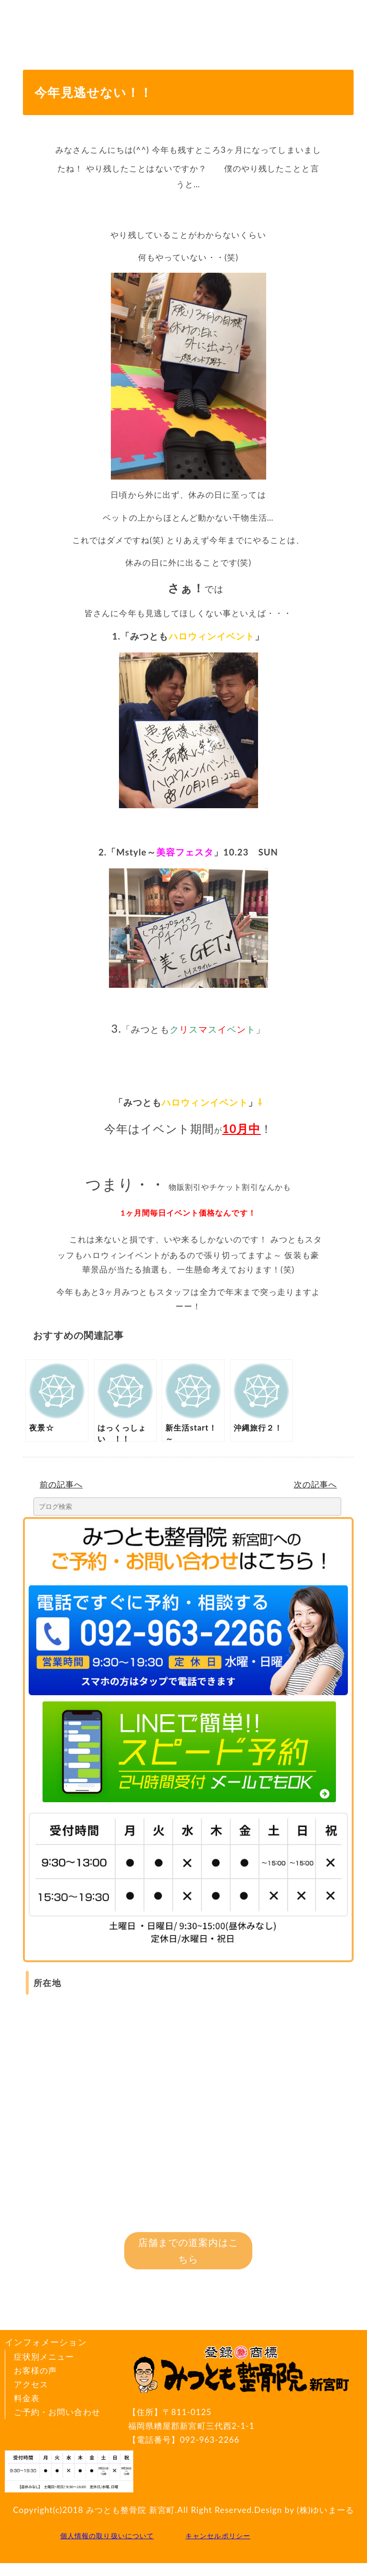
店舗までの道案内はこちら (188, 2250)
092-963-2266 (209, 2440)
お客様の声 (35, 2370)
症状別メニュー (44, 2357)
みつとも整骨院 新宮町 (130, 2510)
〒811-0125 (242, 2420)
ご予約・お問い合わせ (57, 2412)
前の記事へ (61, 1484)
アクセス (31, 2384)
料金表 (27, 2398)
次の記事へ (315, 1484)
